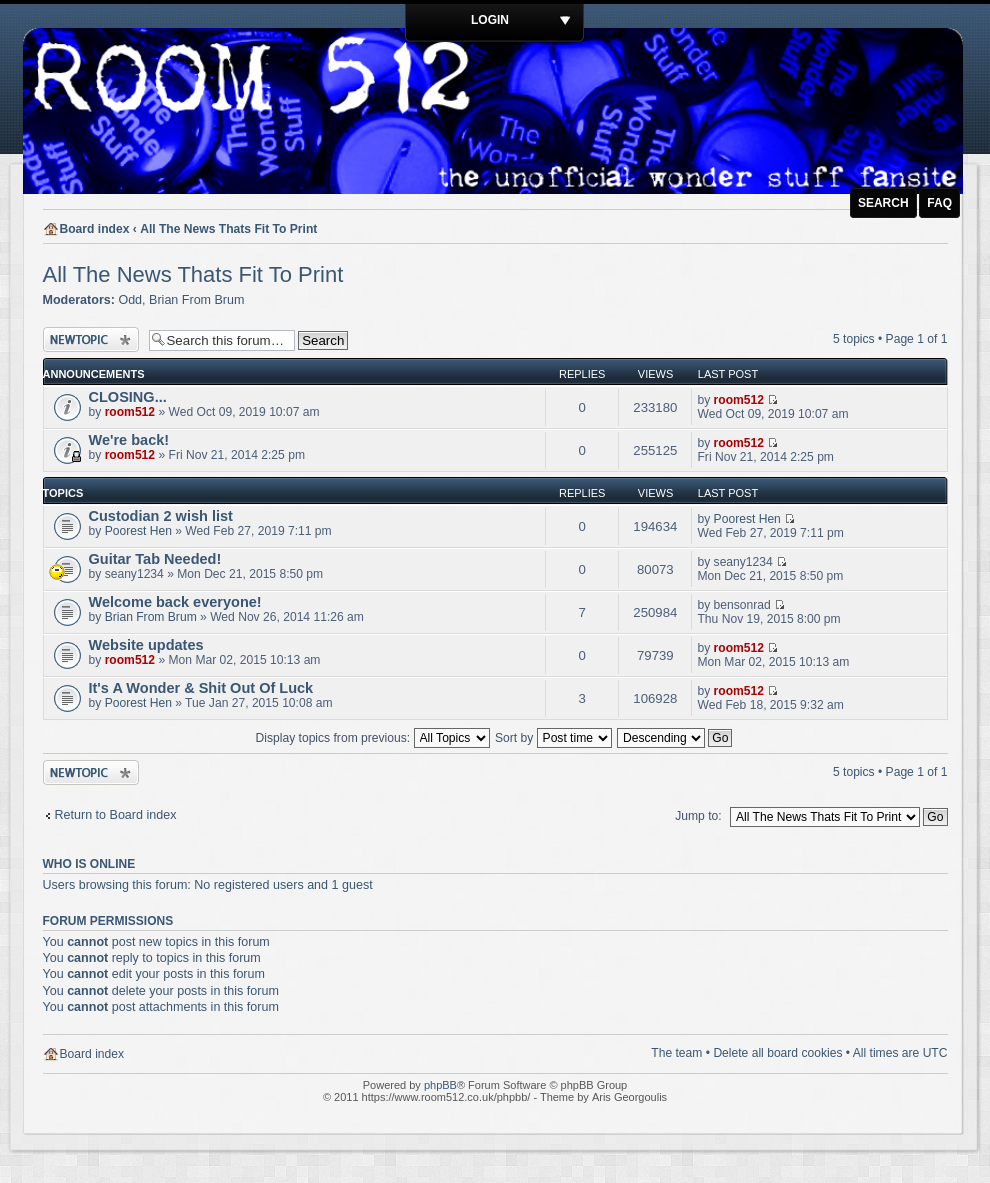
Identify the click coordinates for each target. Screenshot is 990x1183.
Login (490, 20)
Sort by (553, 738)
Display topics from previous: (373, 738)
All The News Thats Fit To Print (228, 229)
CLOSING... (128, 397)
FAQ (939, 203)
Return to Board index (116, 815)
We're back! (129, 440)
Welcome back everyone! (175, 602)
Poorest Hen (138, 531)
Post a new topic (91, 339)
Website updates (146, 645)
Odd (130, 300)
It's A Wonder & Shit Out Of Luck (201, 688)
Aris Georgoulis (629, 1097)
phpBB (440, 1085)
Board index (95, 229)
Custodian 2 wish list (161, 516)
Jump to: (698, 816)
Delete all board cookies (777, 1053)
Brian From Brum (196, 300)
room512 (130, 412)
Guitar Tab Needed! (155, 559)
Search (883, 203)
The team (676, 1053)
